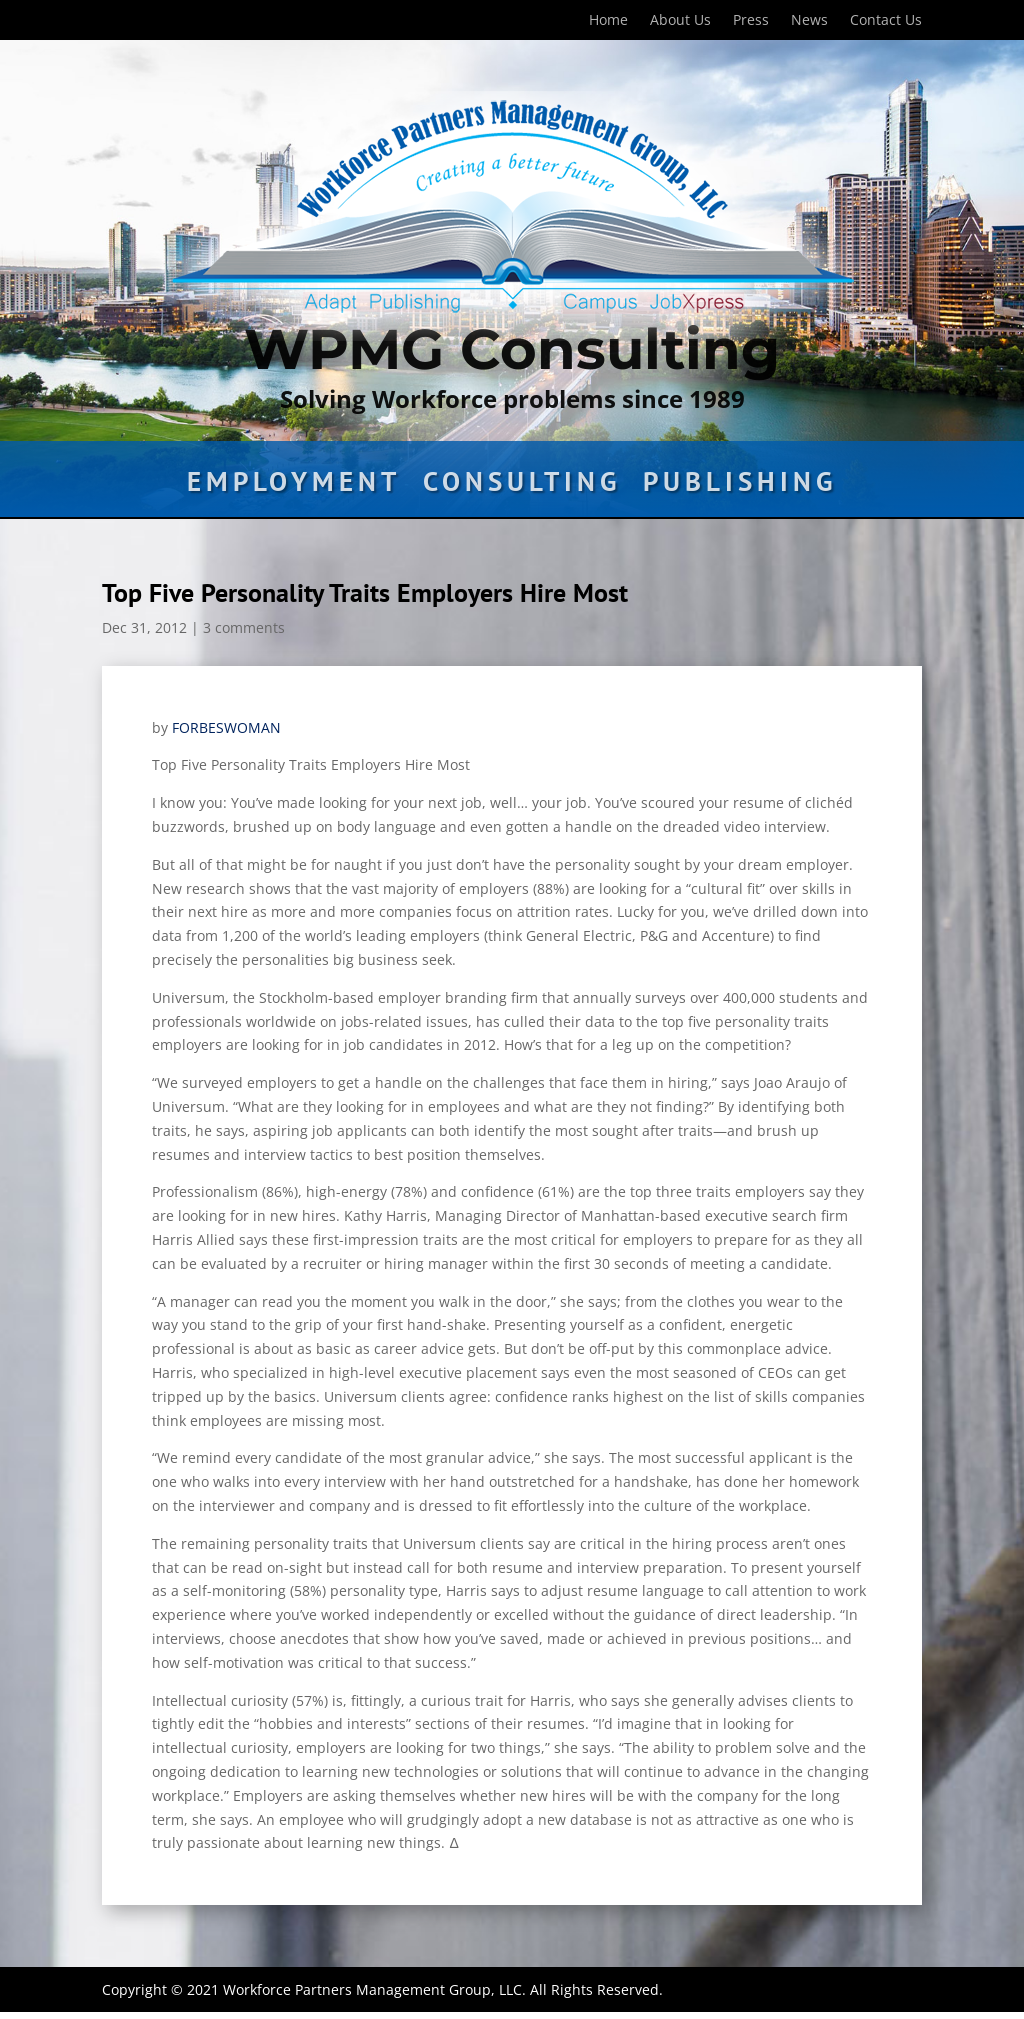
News (809, 21)
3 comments (244, 627)
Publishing (740, 486)
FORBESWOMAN (226, 727)
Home (608, 21)
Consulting (522, 486)
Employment (294, 486)
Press (751, 21)
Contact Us (886, 21)
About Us (680, 21)
